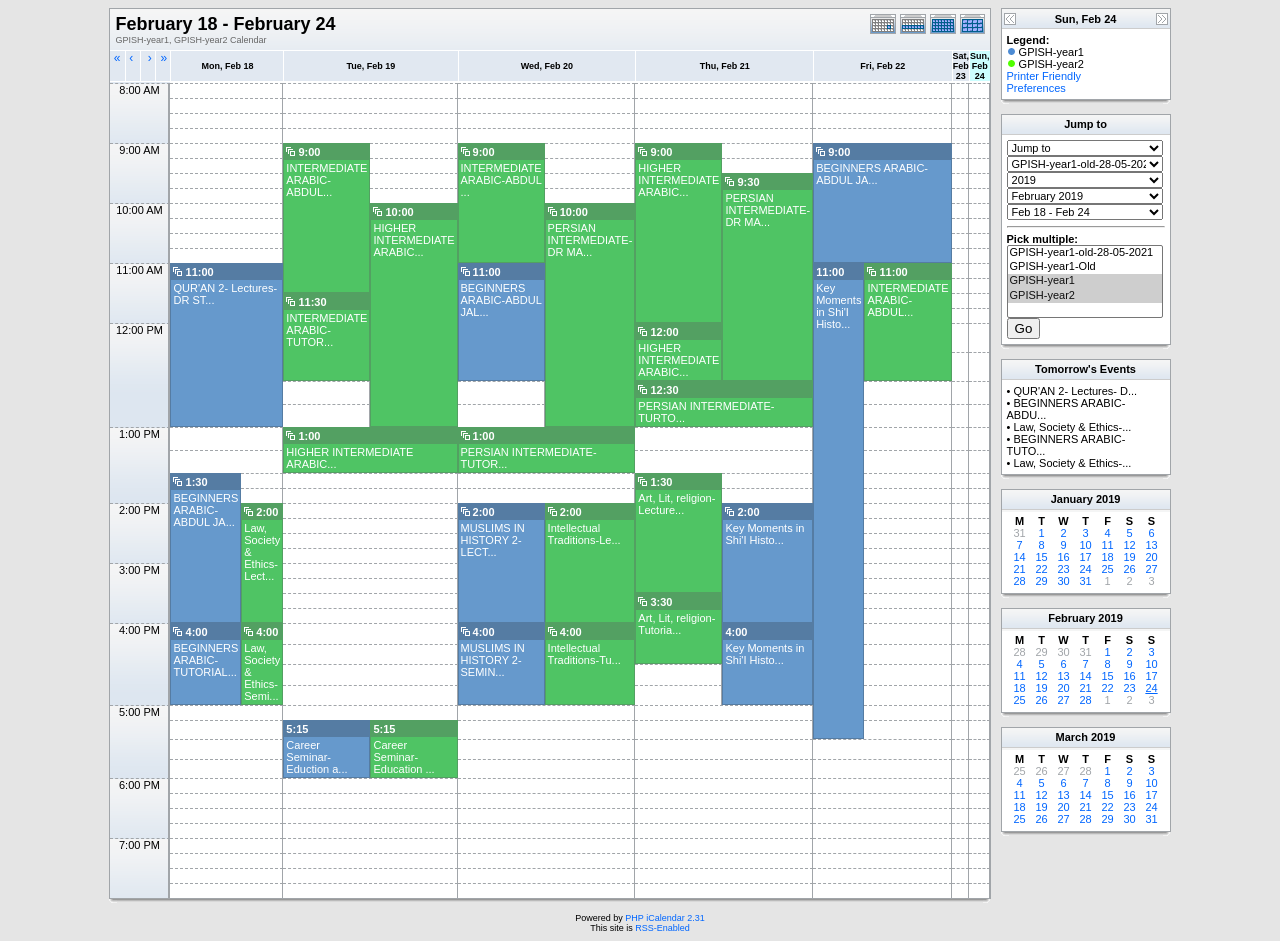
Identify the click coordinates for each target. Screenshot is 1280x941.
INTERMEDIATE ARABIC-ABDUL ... (501, 180)
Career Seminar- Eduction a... (316, 757)
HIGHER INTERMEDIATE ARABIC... (678, 180)
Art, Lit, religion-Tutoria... (676, 624)
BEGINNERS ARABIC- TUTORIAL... (205, 660)
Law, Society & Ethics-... (1072, 427)
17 (1085, 557)
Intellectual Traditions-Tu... (584, 654)
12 (1129, 545)
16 (1063, 557)
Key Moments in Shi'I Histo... (838, 306)
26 (1129, 569)
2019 (1108, 499)
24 (1085, 569)
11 (1107, 545)
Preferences (1036, 88)
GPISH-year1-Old (1085, 267)
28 (1019, 581)
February (1071, 618)
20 (1151, 557)
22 (1041, 569)
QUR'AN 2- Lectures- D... (1075, 391)
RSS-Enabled (662, 928)
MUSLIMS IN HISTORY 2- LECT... (493, 540)
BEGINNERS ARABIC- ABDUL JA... (872, 174)
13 (1151, 545)
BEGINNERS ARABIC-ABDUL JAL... (501, 300)
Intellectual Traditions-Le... (584, 534)
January (1072, 499)
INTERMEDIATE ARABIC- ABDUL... (326, 180)
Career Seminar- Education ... (403, 757)
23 (1063, 569)
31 (1085, 581)
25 (1107, 569)
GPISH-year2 (1085, 296)
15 (1041, 557)
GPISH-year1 (1085, 281)
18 (1107, 557)
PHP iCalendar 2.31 (664, 918)
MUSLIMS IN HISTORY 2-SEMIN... (493, 660)
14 (1019, 557)
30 (1063, 581)
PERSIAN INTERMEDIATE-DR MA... (767, 210)
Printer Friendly (1044, 76)
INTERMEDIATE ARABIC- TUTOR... (326, 330)
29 (1041, 581)
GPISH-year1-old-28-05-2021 (1085, 253)
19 (1129, 557)
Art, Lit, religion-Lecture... (676, 504)
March (1072, 737)
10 (1085, 545)
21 (1019, 569)
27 (1151, 569)
